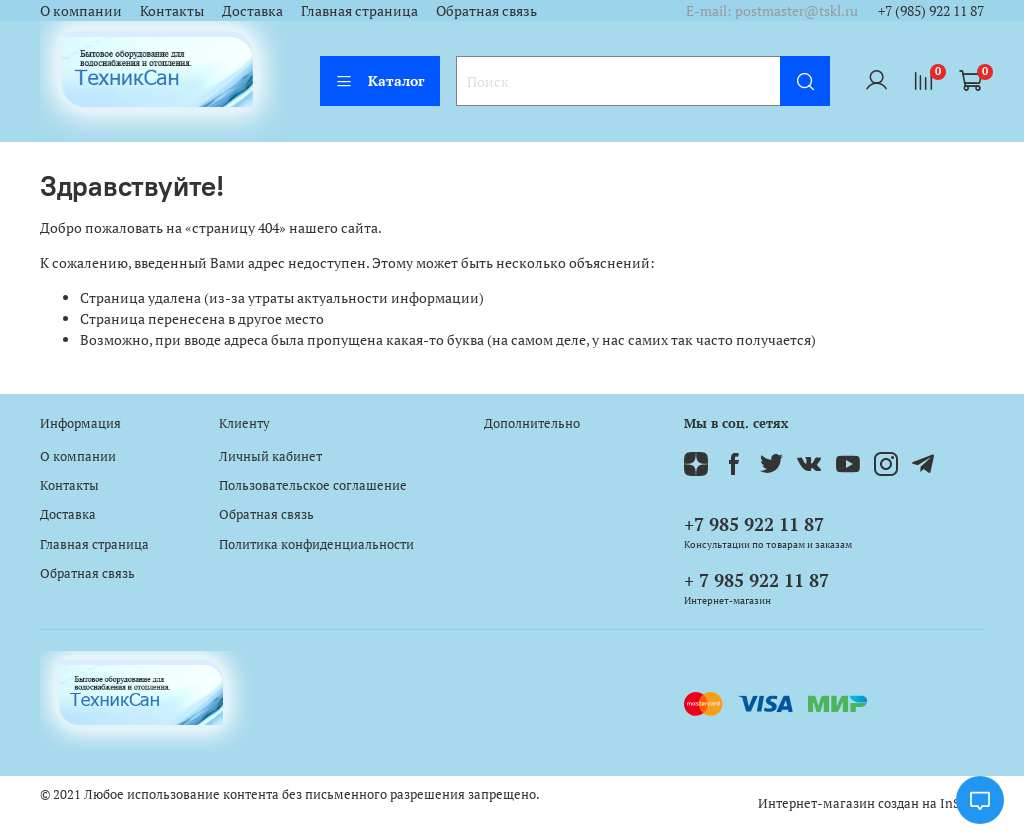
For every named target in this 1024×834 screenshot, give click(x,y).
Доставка (252, 10)
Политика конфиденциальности (316, 544)
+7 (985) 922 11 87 (931, 10)
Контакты (172, 10)
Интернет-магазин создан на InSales (871, 803)
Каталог (380, 80)
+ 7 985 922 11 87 (756, 580)
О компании (81, 10)
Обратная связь (486, 10)
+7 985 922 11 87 (754, 524)
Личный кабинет (270, 456)
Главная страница (359, 10)
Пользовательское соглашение (313, 485)
